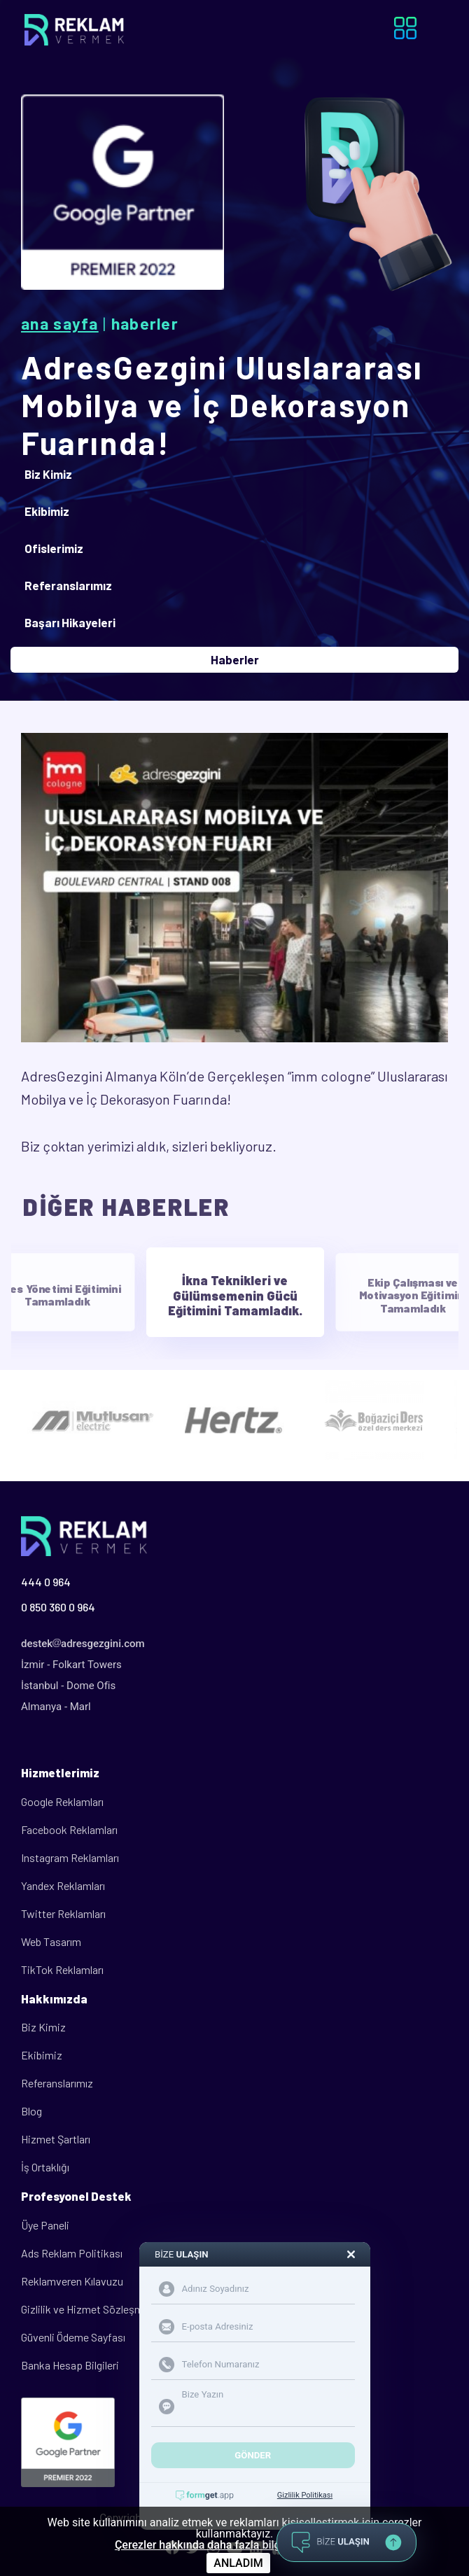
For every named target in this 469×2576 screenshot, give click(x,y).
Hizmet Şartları (55, 2139)
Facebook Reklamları (69, 1829)
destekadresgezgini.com (83, 1643)
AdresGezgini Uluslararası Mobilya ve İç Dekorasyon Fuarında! (222, 404)
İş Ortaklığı (45, 2167)
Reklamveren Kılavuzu (72, 2281)
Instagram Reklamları (70, 1857)
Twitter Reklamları (63, 1913)
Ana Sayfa (60, 323)
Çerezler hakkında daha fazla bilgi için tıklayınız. (234, 2545)
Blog (31, 2111)
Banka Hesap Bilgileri (70, 2365)
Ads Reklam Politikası (71, 2253)
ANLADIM (238, 2563)
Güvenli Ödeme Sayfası (73, 2337)
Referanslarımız (57, 2083)
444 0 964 (46, 1581)
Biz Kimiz (43, 2026)
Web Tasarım (51, 1941)
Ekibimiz (41, 2055)
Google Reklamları (62, 1801)
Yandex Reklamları (63, 1885)
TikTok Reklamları (62, 1969)
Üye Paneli (45, 2225)
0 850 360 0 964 (58, 1607)
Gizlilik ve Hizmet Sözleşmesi (89, 2309)
